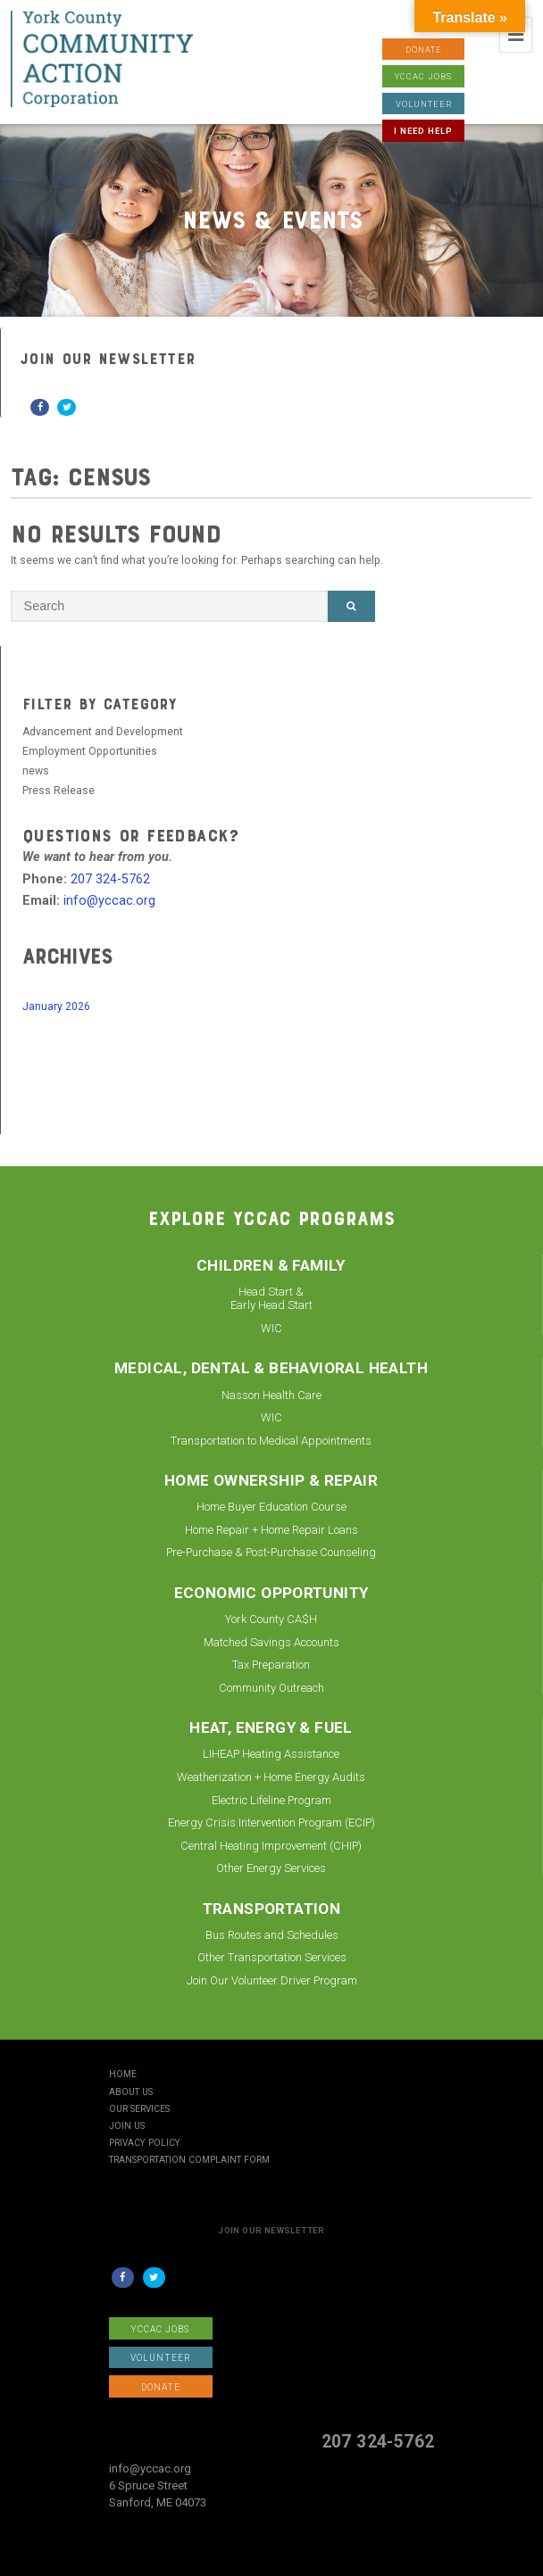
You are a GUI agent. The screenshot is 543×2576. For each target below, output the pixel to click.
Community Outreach (271, 1687)
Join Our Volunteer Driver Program (272, 1980)
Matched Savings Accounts (271, 1642)
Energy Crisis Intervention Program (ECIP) (271, 1822)
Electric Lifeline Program (271, 1800)
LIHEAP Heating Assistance (271, 1753)
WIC (271, 1328)
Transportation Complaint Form (189, 2160)
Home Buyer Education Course (271, 1506)
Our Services (139, 2109)
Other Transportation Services (272, 1957)
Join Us (127, 2126)
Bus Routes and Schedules (271, 1935)
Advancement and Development (102, 731)
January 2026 (56, 1006)
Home (123, 2074)
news (35, 771)
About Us (131, 2092)
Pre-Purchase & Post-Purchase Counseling (271, 1552)
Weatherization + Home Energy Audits (271, 1777)
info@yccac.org (109, 900)
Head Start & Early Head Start (271, 1299)
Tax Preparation (271, 1664)
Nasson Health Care (271, 1395)
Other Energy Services (271, 1868)
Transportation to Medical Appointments (271, 1440)
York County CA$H (271, 1619)
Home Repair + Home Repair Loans (271, 1529)
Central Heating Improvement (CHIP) (271, 1845)
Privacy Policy (144, 2143)
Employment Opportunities (89, 751)
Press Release (58, 790)
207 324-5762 (110, 879)
